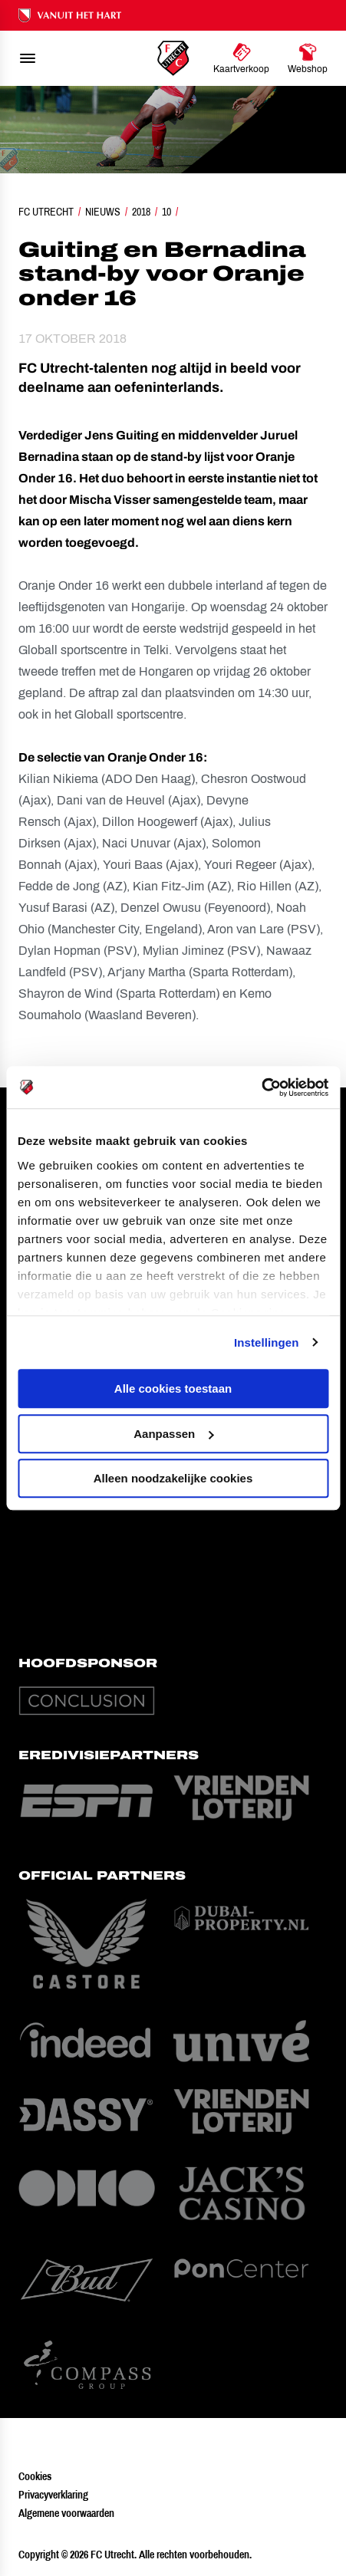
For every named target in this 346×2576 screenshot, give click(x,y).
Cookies (34, 2476)
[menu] (27, 58)
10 (166, 212)
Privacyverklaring (53, 2495)
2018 (141, 212)
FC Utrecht (46, 212)
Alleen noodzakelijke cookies (173, 1478)
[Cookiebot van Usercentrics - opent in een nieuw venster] (261, 1087)
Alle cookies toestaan (173, 1388)
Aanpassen (173, 1433)
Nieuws (102, 212)
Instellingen (266, 1342)
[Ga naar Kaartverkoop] (241, 58)
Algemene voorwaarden (66, 2513)
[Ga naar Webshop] (308, 58)
